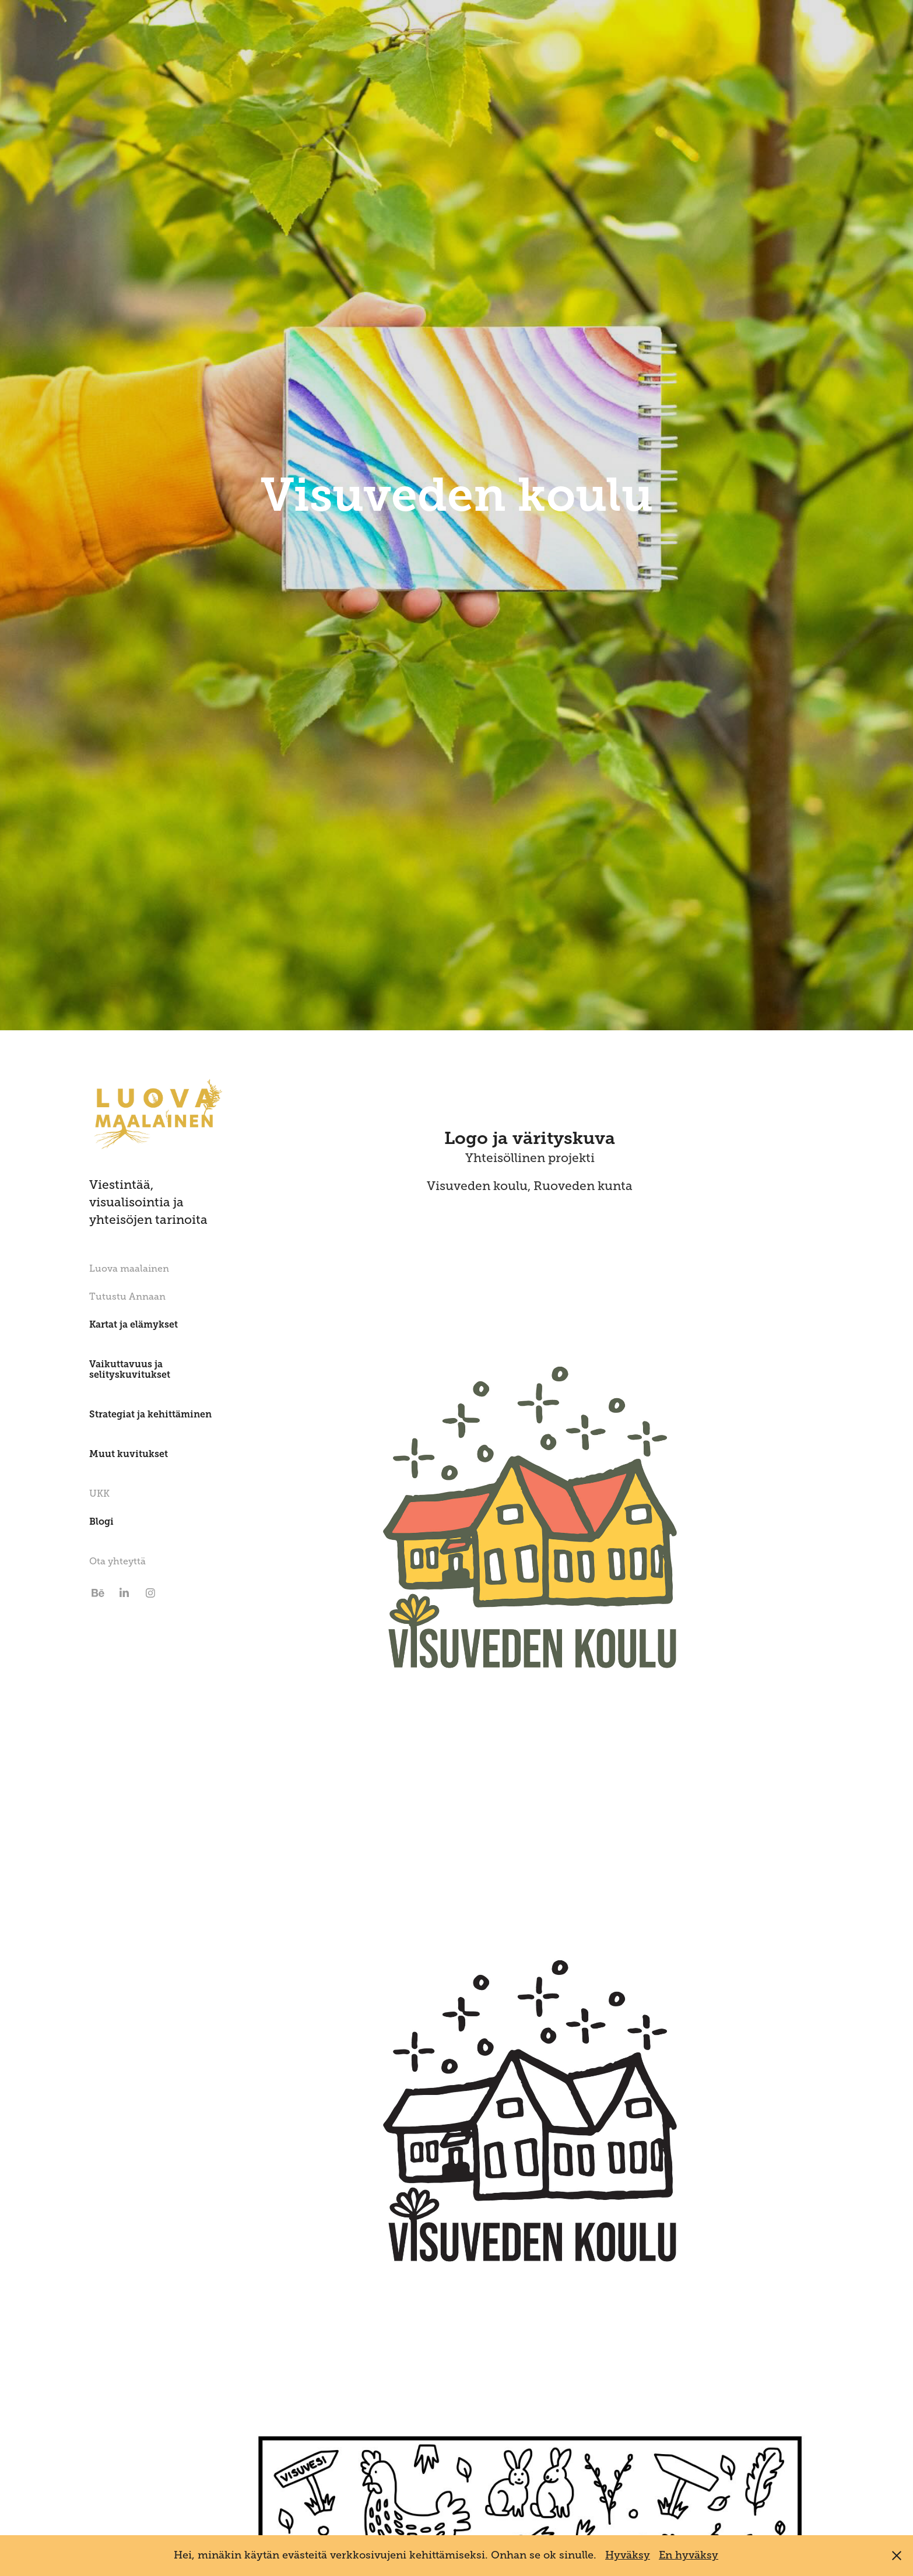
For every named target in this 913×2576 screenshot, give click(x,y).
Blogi (101, 1521)
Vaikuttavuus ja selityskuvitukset (129, 1369)
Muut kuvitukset (128, 1453)
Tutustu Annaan (127, 1296)
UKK (99, 1494)
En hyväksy (688, 2555)
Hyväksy (627, 2555)
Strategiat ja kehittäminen (150, 1414)
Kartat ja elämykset (133, 1324)
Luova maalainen (129, 1269)
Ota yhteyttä (117, 1561)
